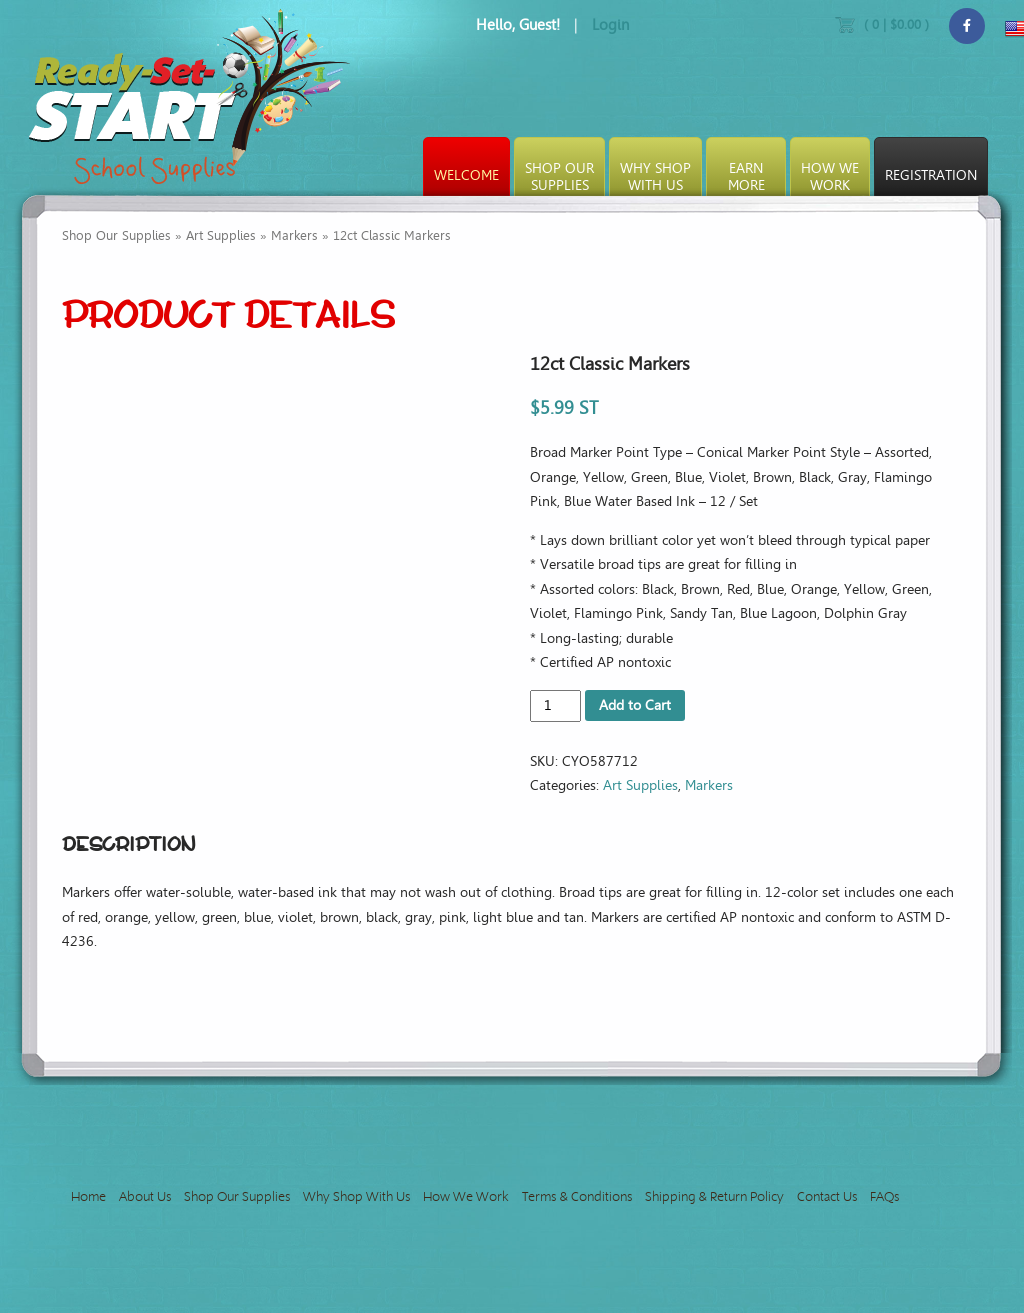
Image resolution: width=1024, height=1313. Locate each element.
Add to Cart (635, 705)
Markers (294, 235)
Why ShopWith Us (655, 177)
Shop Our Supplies (116, 235)
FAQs (884, 1196)
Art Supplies (221, 235)
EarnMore (746, 177)
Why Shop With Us (356, 1196)
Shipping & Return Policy (714, 1196)
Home (88, 1196)
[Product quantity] (555, 706)
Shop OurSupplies (559, 177)
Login (610, 25)
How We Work (466, 1196)
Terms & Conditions (577, 1196)
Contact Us (827, 1196)
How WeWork (830, 177)
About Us (145, 1196)
